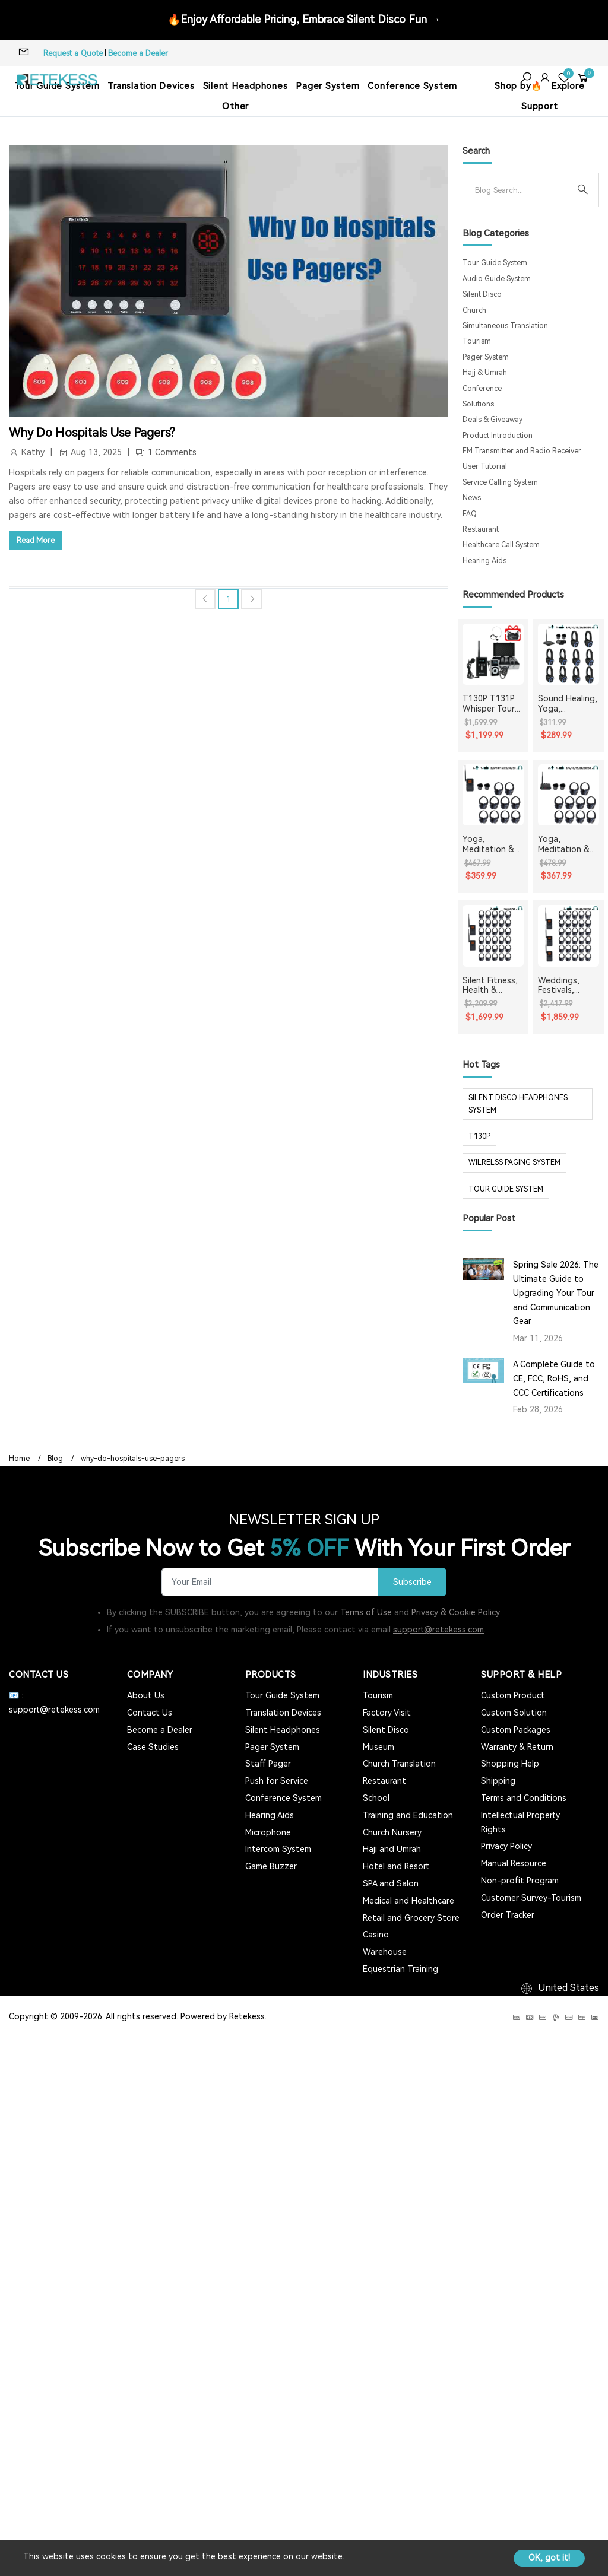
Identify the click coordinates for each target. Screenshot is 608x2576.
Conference (482, 389)
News (472, 498)
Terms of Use (366, 1612)
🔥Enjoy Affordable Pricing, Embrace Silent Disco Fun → (304, 19)
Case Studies (153, 1747)
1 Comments (172, 452)
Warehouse (385, 1951)
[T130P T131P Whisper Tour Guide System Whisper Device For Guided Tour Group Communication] (493, 654)
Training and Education (408, 1815)
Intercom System (278, 1849)
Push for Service (276, 1781)
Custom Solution (514, 1712)
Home (19, 1458)
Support (539, 106)
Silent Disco (482, 294)
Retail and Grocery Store (411, 1918)
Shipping (498, 1781)
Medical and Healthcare (408, 1900)
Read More (36, 540)
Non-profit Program (520, 1880)
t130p (479, 1136)
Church (474, 310)
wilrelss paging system (514, 1162)
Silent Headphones (245, 86)
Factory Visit (387, 1712)
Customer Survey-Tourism (531, 1897)
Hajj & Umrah (485, 373)
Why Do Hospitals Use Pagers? (92, 432)
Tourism (477, 341)
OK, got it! (549, 2557)
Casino (376, 1934)
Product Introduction (498, 435)
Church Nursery (392, 1832)
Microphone (268, 1832)
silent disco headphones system (518, 1104)
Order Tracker (507, 1915)
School (376, 1798)
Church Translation (399, 1763)
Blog (55, 1458)
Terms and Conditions (523, 1798)
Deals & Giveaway (492, 419)
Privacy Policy (506, 1846)
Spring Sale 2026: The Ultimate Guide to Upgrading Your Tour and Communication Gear (555, 1293)
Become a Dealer (138, 53)
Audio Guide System (497, 279)
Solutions (478, 404)
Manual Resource (513, 1863)
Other (235, 106)
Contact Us (149, 1712)
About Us (145, 1695)
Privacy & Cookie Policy (455, 1612)
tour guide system (505, 1189)
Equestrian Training (400, 1969)
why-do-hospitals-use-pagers (133, 1458)
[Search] (521, 190)
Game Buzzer (271, 1866)
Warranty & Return (517, 1747)
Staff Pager (268, 1763)
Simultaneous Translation (505, 326)
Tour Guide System (495, 263)
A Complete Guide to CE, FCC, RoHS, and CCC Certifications (554, 1378)
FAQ (470, 514)
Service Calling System (500, 482)
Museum (378, 1747)
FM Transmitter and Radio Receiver (522, 451)
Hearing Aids (484, 561)
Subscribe (412, 1582)
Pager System (327, 86)
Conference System (412, 86)
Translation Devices (150, 86)
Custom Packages (515, 1730)
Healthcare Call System (501, 545)
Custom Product (513, 1695)
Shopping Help (510, 1763)
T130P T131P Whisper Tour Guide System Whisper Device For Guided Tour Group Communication (492, 704)
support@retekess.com (438, 1629)
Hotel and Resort (396, 1866)
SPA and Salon (391, 1883)
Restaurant (481, 529)
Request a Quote (73, 53)
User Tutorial (485, 466)
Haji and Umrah (392, 1849)
